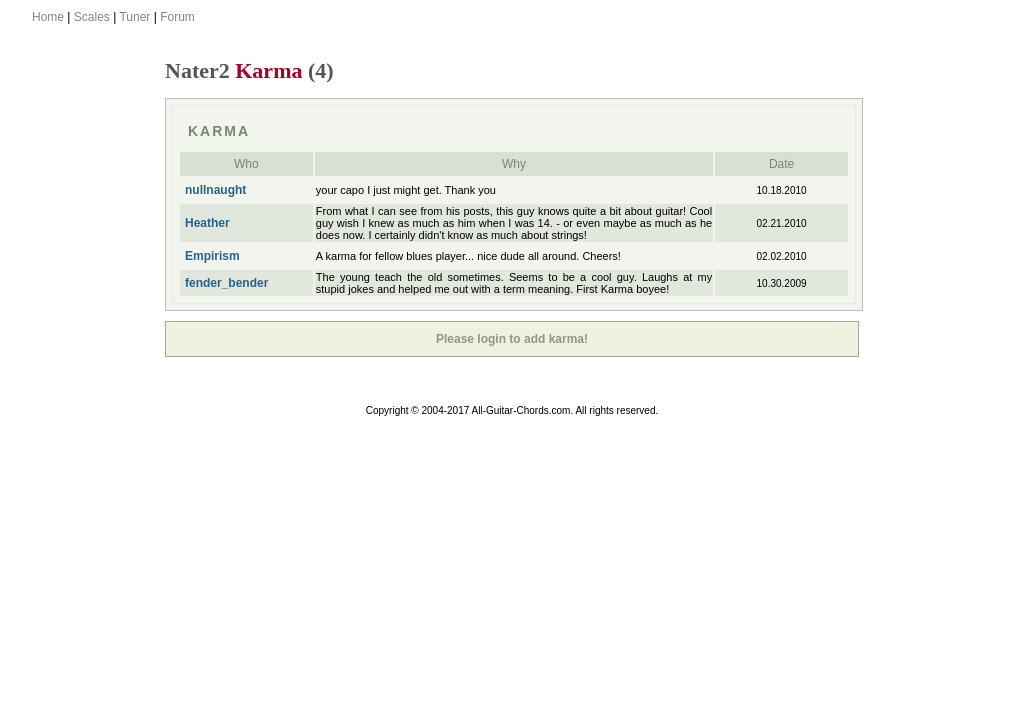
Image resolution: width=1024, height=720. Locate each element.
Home (48, 17)
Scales (92, 17)
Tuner (134, 17)
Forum (177, 17)
